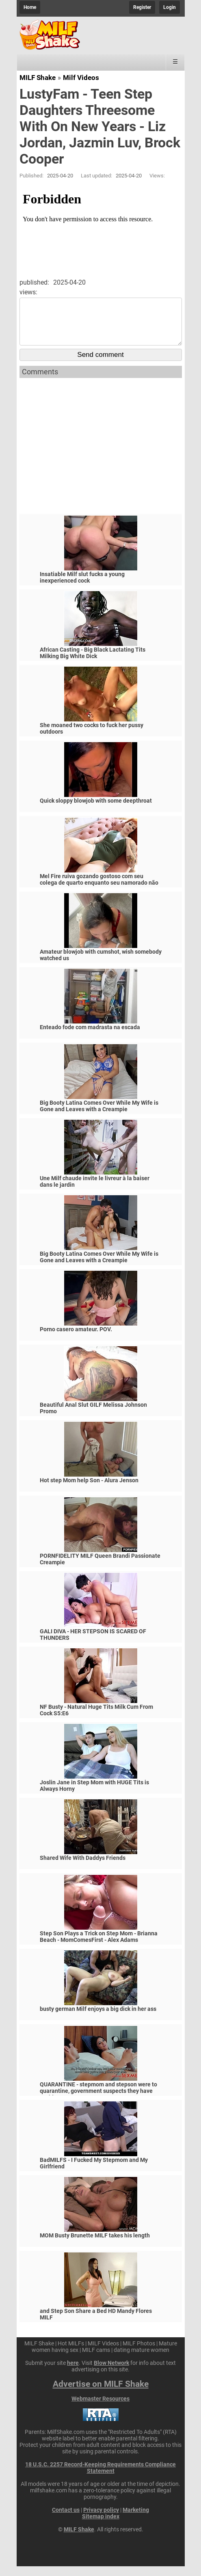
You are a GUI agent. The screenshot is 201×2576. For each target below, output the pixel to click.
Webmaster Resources (100, 2408)
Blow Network (111, 2372)
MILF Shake (37, 77)
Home (30, 7)
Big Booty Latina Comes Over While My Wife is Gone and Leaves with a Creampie (99, 1115)
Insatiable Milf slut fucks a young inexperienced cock (82, 587)
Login (169, 7)
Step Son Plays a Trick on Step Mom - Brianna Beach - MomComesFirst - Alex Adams (99, 1946)
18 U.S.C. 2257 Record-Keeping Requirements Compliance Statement (100, 2477)
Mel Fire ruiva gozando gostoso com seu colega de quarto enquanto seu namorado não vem (99, 892)
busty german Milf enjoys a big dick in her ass (98, 2018)
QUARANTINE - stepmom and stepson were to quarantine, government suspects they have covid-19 (98, 2100)
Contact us (66, 2519)
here (73, 2372)
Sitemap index (100, 2526)
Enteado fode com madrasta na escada (90, 1037)
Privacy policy (101, 2519)
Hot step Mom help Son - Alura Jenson (89, 1490)
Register (142, 7)
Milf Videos (81, 77)
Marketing (136, 2519)
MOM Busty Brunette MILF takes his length (95, 2245)
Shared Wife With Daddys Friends (82, 1867)
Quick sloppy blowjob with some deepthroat (96, 810)
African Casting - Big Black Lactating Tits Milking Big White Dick (92, 662)
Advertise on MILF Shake (101, 2394)
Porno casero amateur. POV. (76, 1339)
